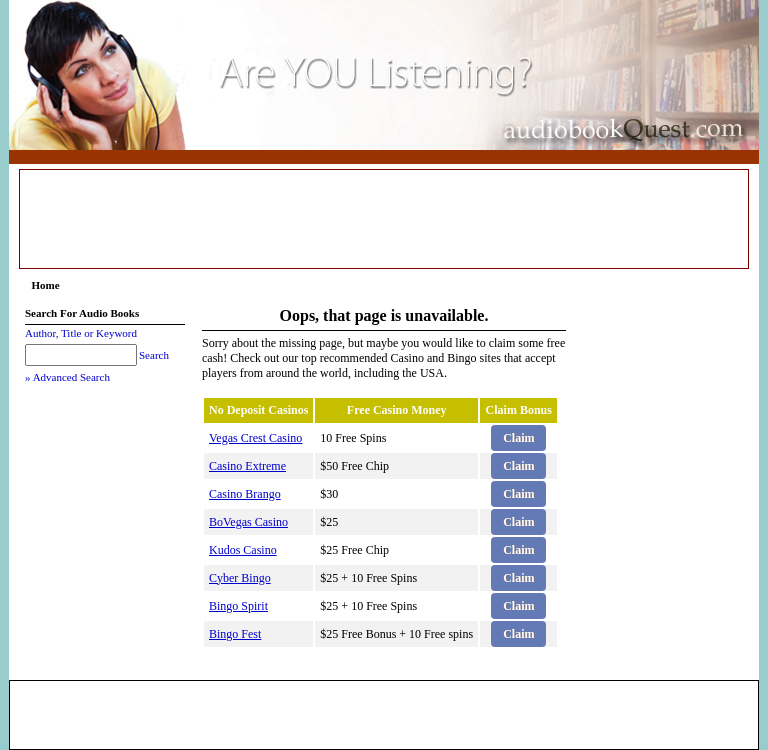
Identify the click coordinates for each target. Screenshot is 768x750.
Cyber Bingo (240, 578)
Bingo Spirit (238, 606)
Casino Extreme (247, 466)
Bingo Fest (235, 634)
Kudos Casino (243, 550)
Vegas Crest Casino (255, 438)
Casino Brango (245, 494)
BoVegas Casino (248, 522)
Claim (518, 438)
